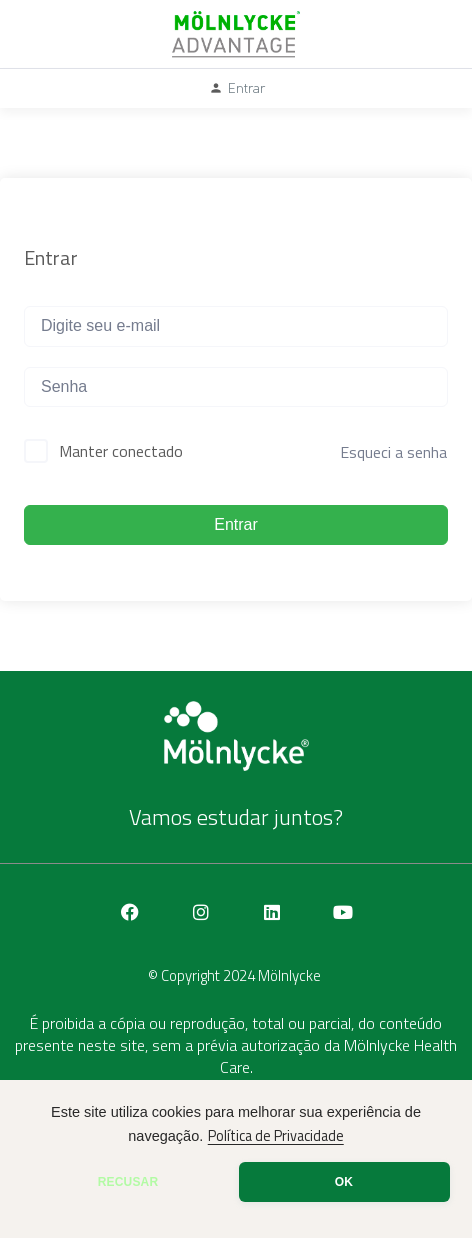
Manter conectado (121, 451)
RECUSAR (128, 1182)
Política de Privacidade (276, 1136)
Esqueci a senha (393, 452)
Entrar (236, 524)
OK (344, 1182)
